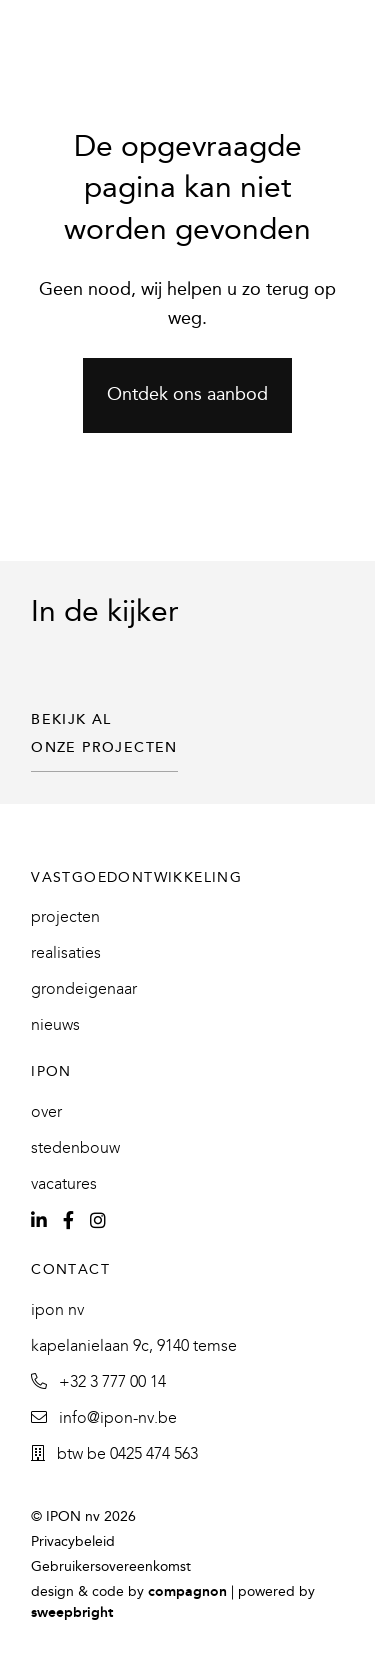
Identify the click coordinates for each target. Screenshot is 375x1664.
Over (46, 1112)
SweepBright (72, 1613)
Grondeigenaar (84, 989)
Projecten (65, 917)
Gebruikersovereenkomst (111, 1567)
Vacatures (64, 1184)
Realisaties (66, 953)
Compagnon (187, 1592)
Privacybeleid (73, 1542)
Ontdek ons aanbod (187, 395)
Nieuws (55, 1025)
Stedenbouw (75, 1148)
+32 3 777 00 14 (98, 1382)
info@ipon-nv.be (104, 1418)
